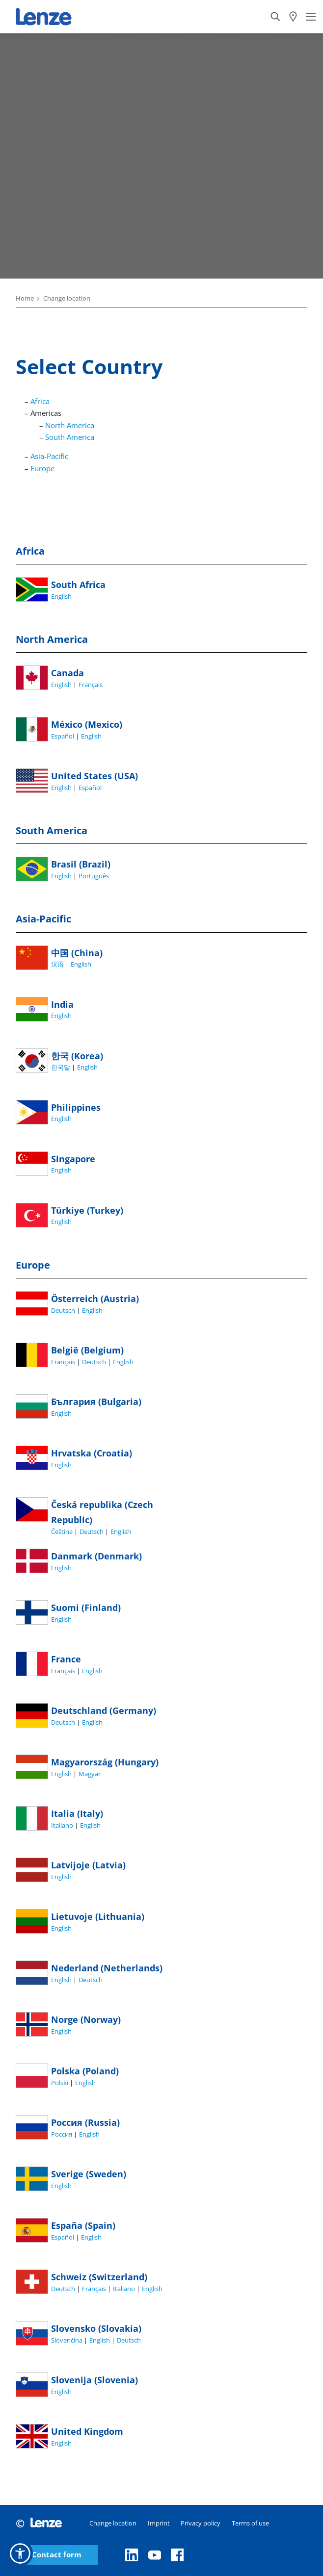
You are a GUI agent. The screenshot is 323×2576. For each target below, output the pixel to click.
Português (94, 875)
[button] (20, 2553)
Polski (60, 2082)
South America (69, 437)
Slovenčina (67, 2340)
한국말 (61, 1067)
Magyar (90, 1773)
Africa (40, 401)
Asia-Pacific (49, 456)
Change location (112, 2523)
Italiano (63, 1825)
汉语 (58, 964)
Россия (62, 2134)
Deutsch (64, 1310)
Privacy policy (200, 2523)
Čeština (62, 1531)
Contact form (56, 2554)
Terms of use (250, 2523)
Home (25, 298)
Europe (42, 468)
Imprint (159, 2523)
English (61, 596)
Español (63, 736)
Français (91, 684)
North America (69, 425)
